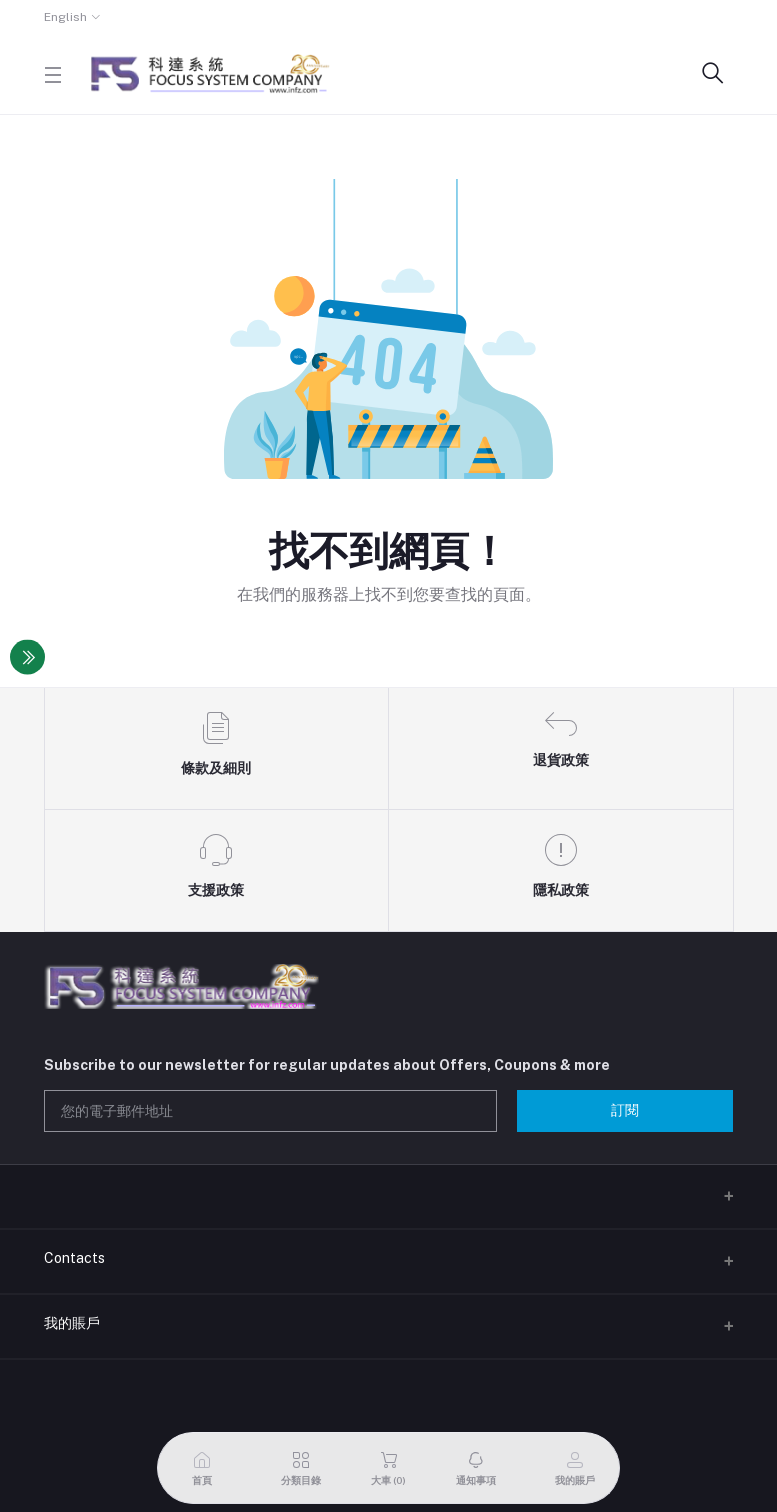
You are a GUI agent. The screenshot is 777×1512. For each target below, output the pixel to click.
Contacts (74, 1258)
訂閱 (625, 1110)
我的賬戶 (72, 1323)
